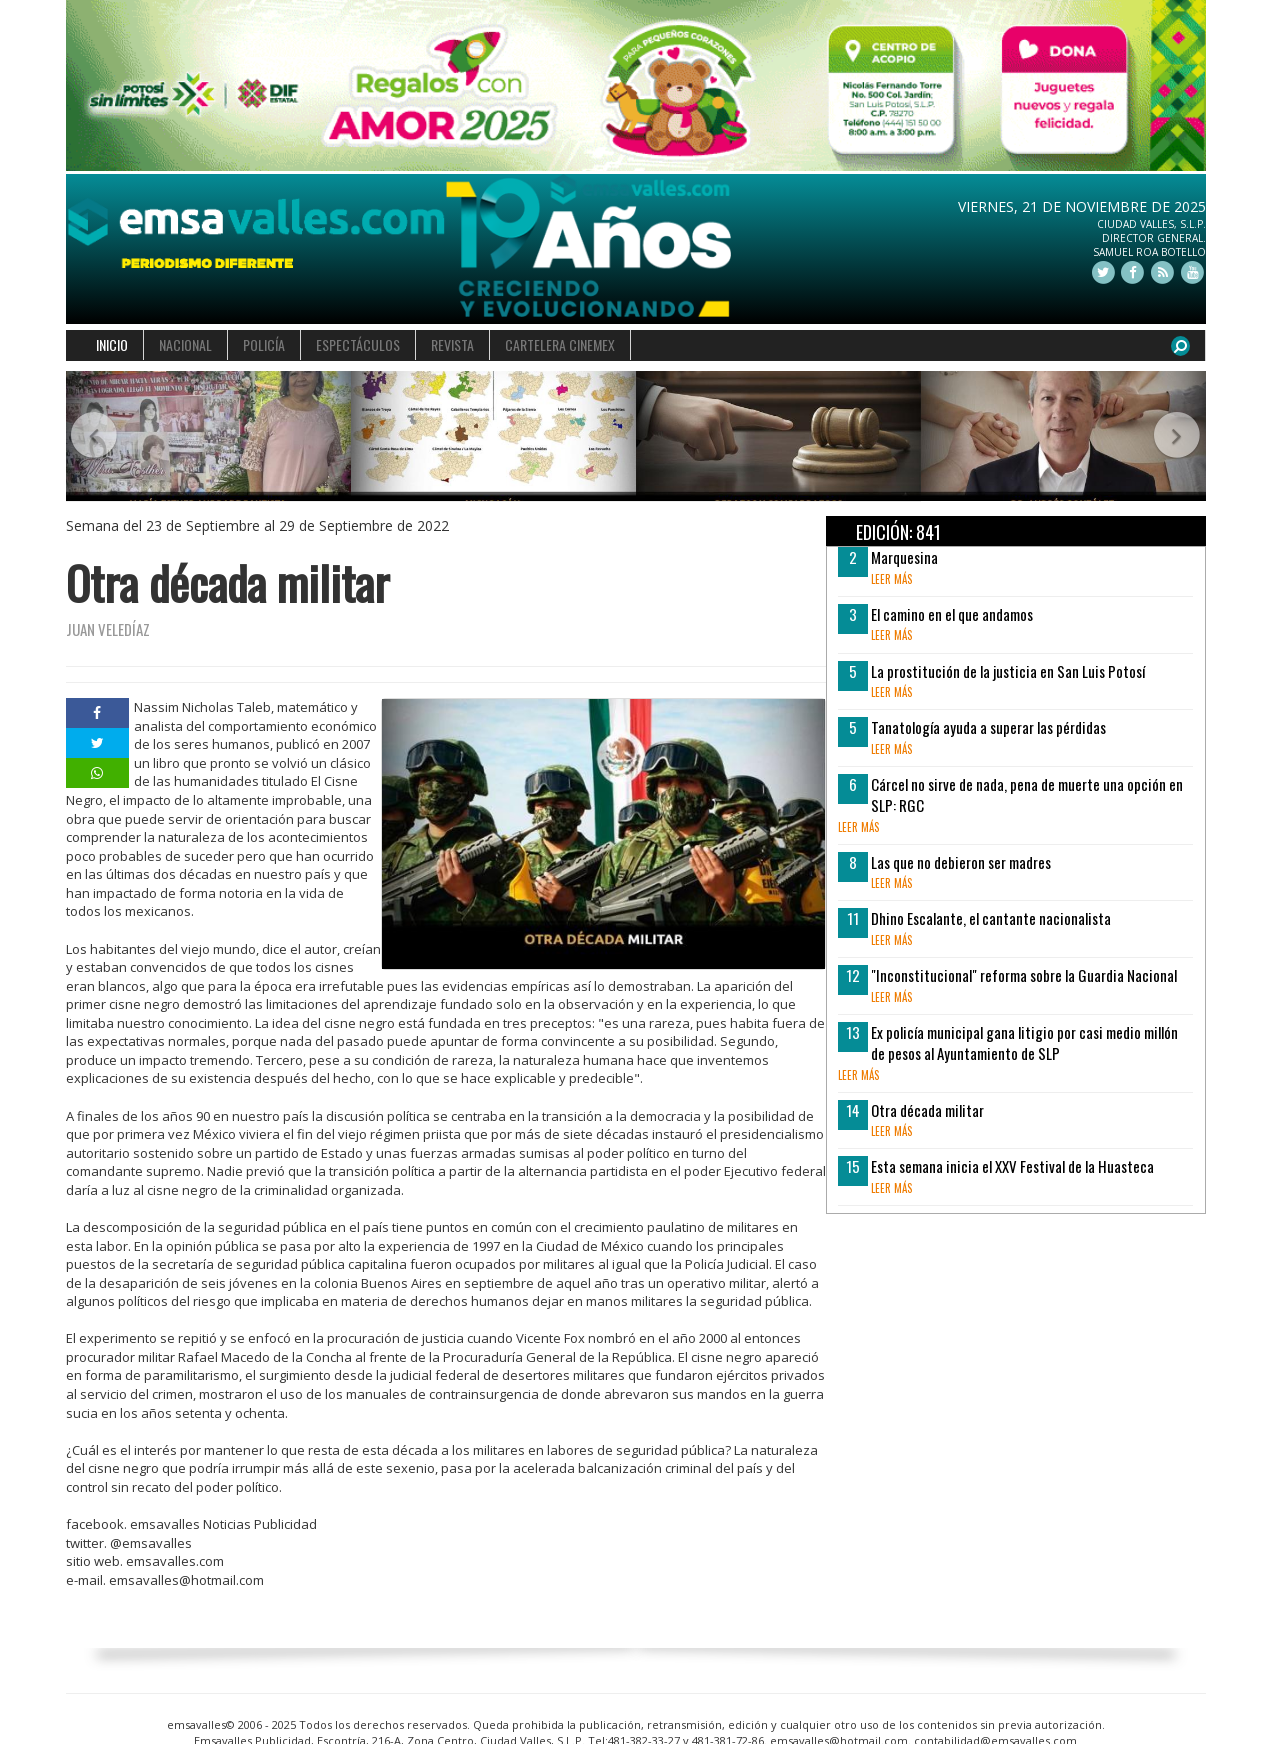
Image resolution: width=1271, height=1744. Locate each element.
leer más (891, 579)
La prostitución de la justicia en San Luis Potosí (1008, 671)
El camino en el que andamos (952, 614)
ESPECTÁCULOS (358, 344)
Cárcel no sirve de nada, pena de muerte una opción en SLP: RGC (1027, 794)
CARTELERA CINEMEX (560, 344)
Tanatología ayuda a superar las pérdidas (988, 727)
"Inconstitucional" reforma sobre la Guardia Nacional (1024, 975)
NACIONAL (185, 344)
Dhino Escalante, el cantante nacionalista (991, 918)
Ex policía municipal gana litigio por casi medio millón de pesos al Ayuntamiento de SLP (1024, 1042)
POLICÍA (264, 344)
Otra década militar (927, 1110)
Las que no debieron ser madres (961, 862)
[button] (94, 436)
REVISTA (452, 344)
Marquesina (904, 557)
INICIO (112, 344)
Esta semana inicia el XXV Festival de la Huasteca (1012, 1166)
